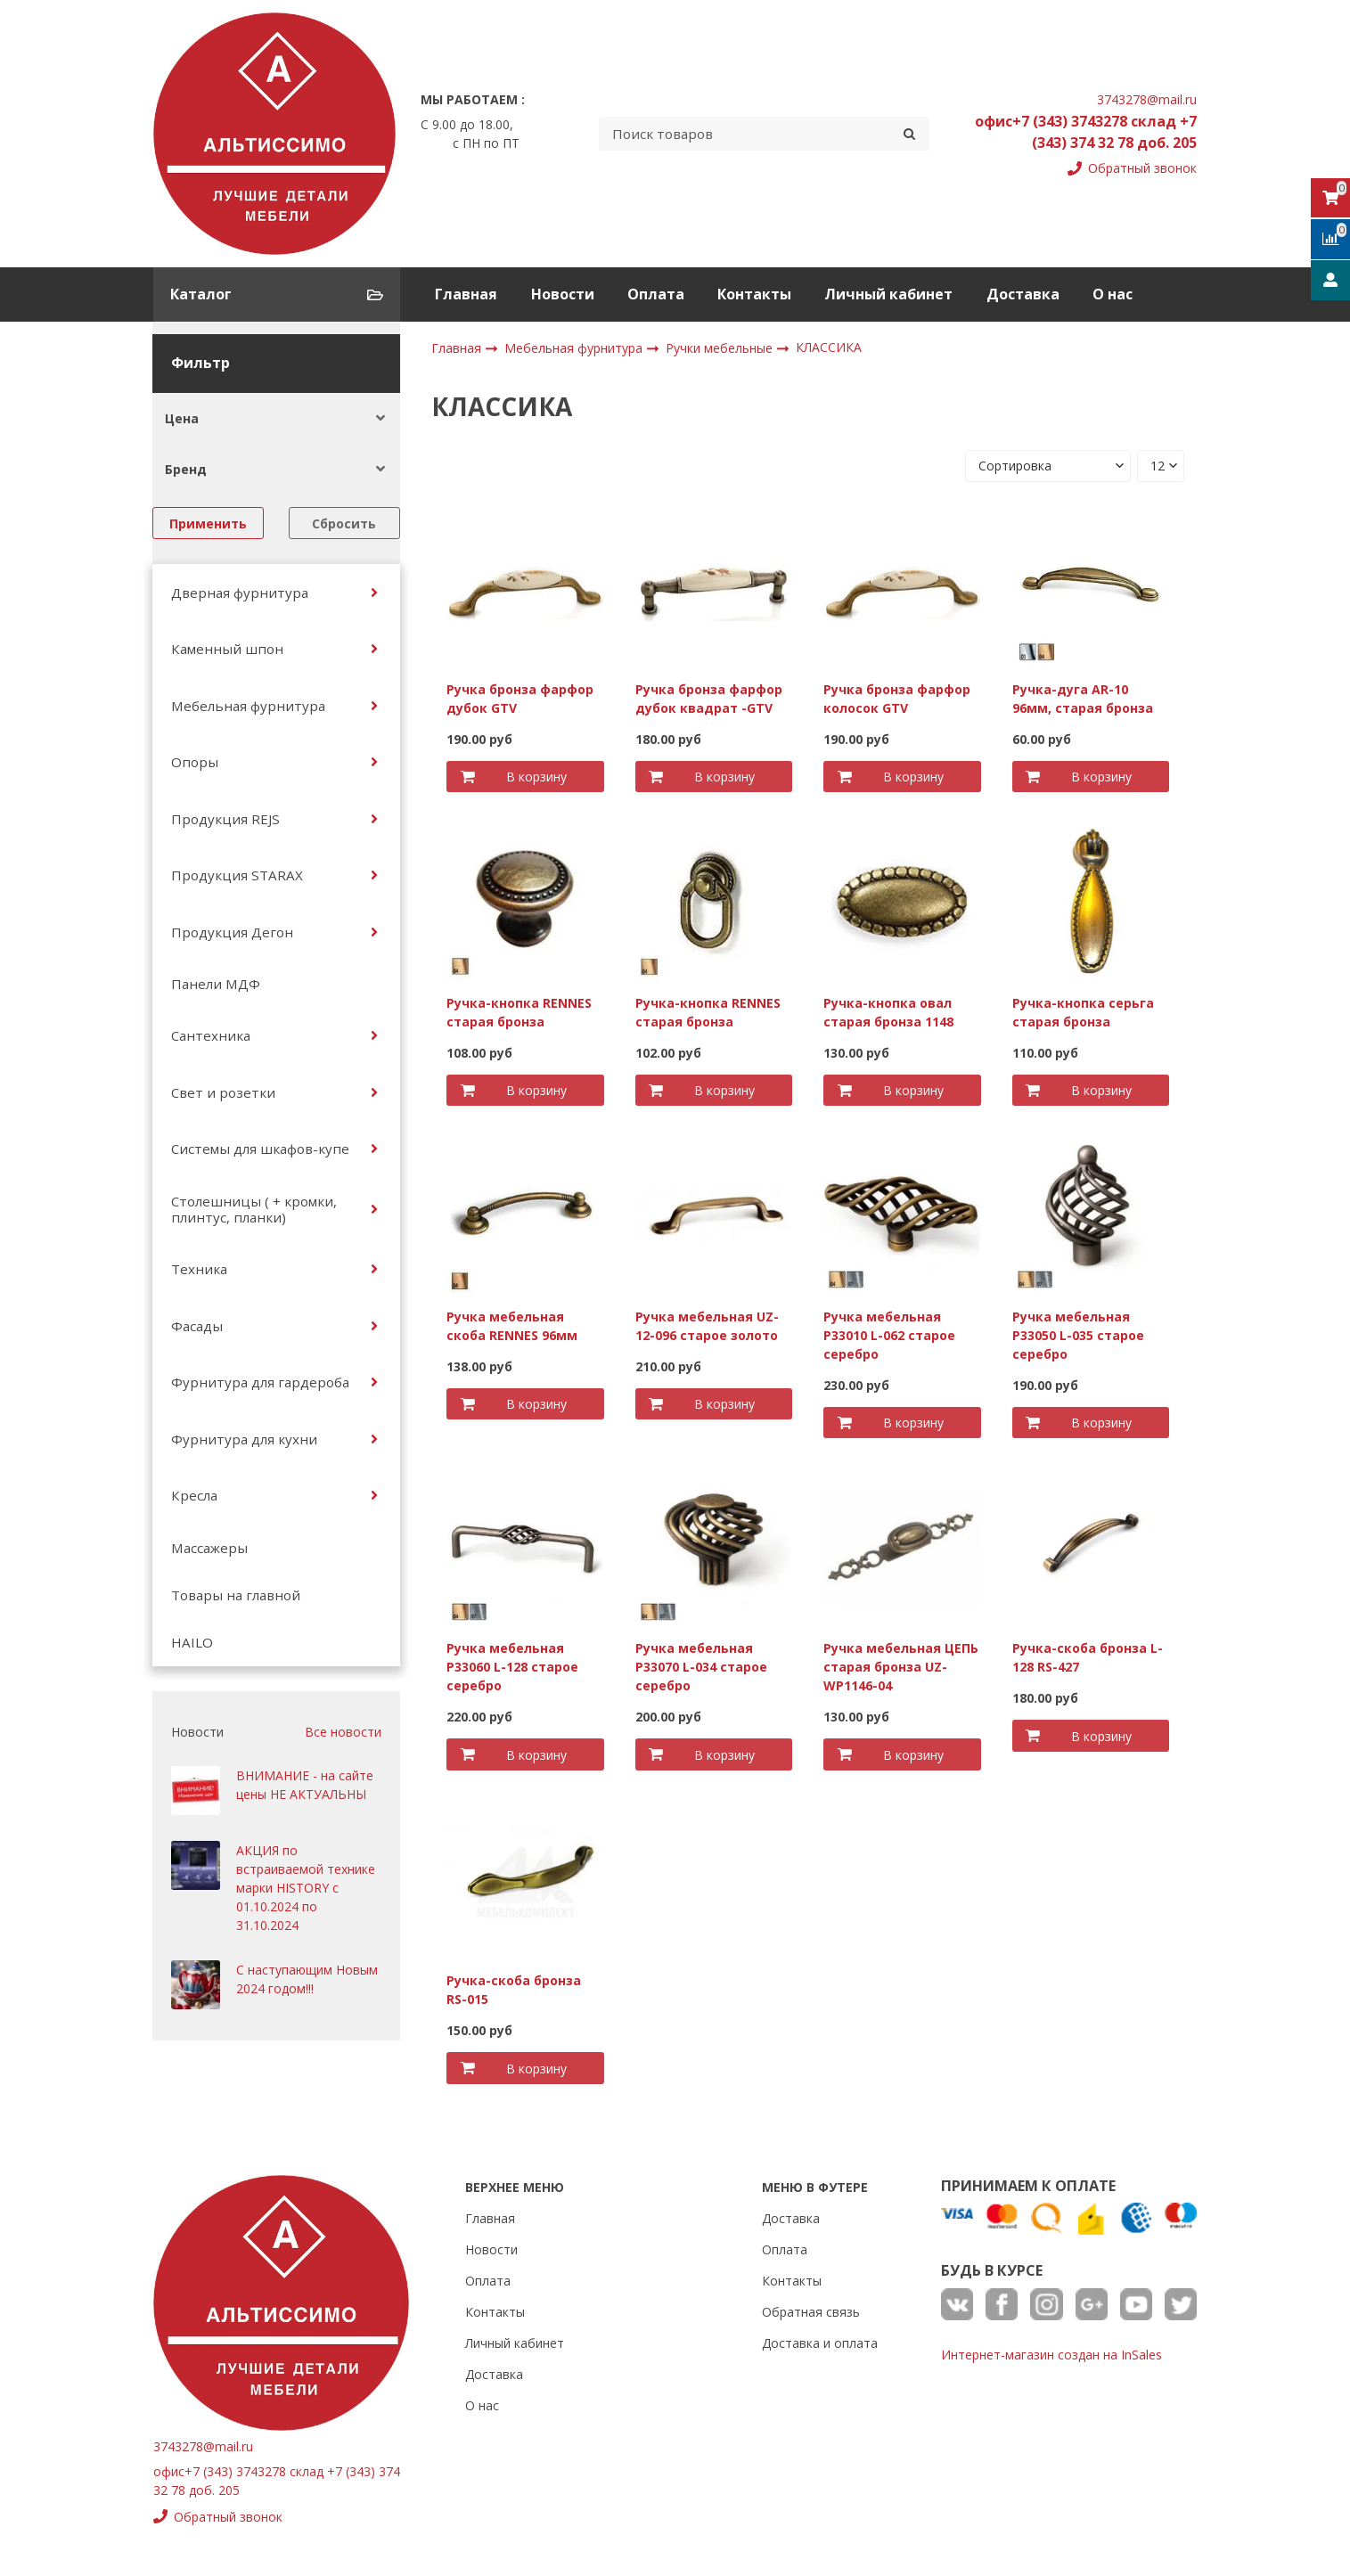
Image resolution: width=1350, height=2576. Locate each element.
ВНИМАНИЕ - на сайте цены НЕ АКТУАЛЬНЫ (304, 1785)
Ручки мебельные (721, 347)
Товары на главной (235, 1595)
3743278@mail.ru (1147, 99)
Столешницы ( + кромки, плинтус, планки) (254, 1209)
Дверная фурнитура (239, 593)
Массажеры (209, 1548)
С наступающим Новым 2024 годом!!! (307, 1979)
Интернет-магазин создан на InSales (1051, 2354)
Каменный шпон (227, 649)
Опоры (194, 762)
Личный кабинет (888, 294)
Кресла (194, 1495)
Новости (562, 294)
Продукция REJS (225, 819)
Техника (199, 1269)
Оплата (655, 294)
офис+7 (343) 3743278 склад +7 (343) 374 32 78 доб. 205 (1086, 131)
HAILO (192, 1642)
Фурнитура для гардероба (260, 1382)
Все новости (343, 1731)
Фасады (197, 1326)
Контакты (754, 294)
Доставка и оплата (820, 2343)
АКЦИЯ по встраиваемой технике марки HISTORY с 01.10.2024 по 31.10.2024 (305, 1888)
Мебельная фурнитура (248, 706)
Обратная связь (811, 2311)
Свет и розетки (223, 1092)
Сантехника (210, 1035)
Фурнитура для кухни (244, 1439)
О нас (1112, 294)
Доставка (1023, 294)
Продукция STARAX (237, 875)
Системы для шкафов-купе (260, 1149)
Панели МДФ (215, 984)
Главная (466, 294)
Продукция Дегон (232, 932)
